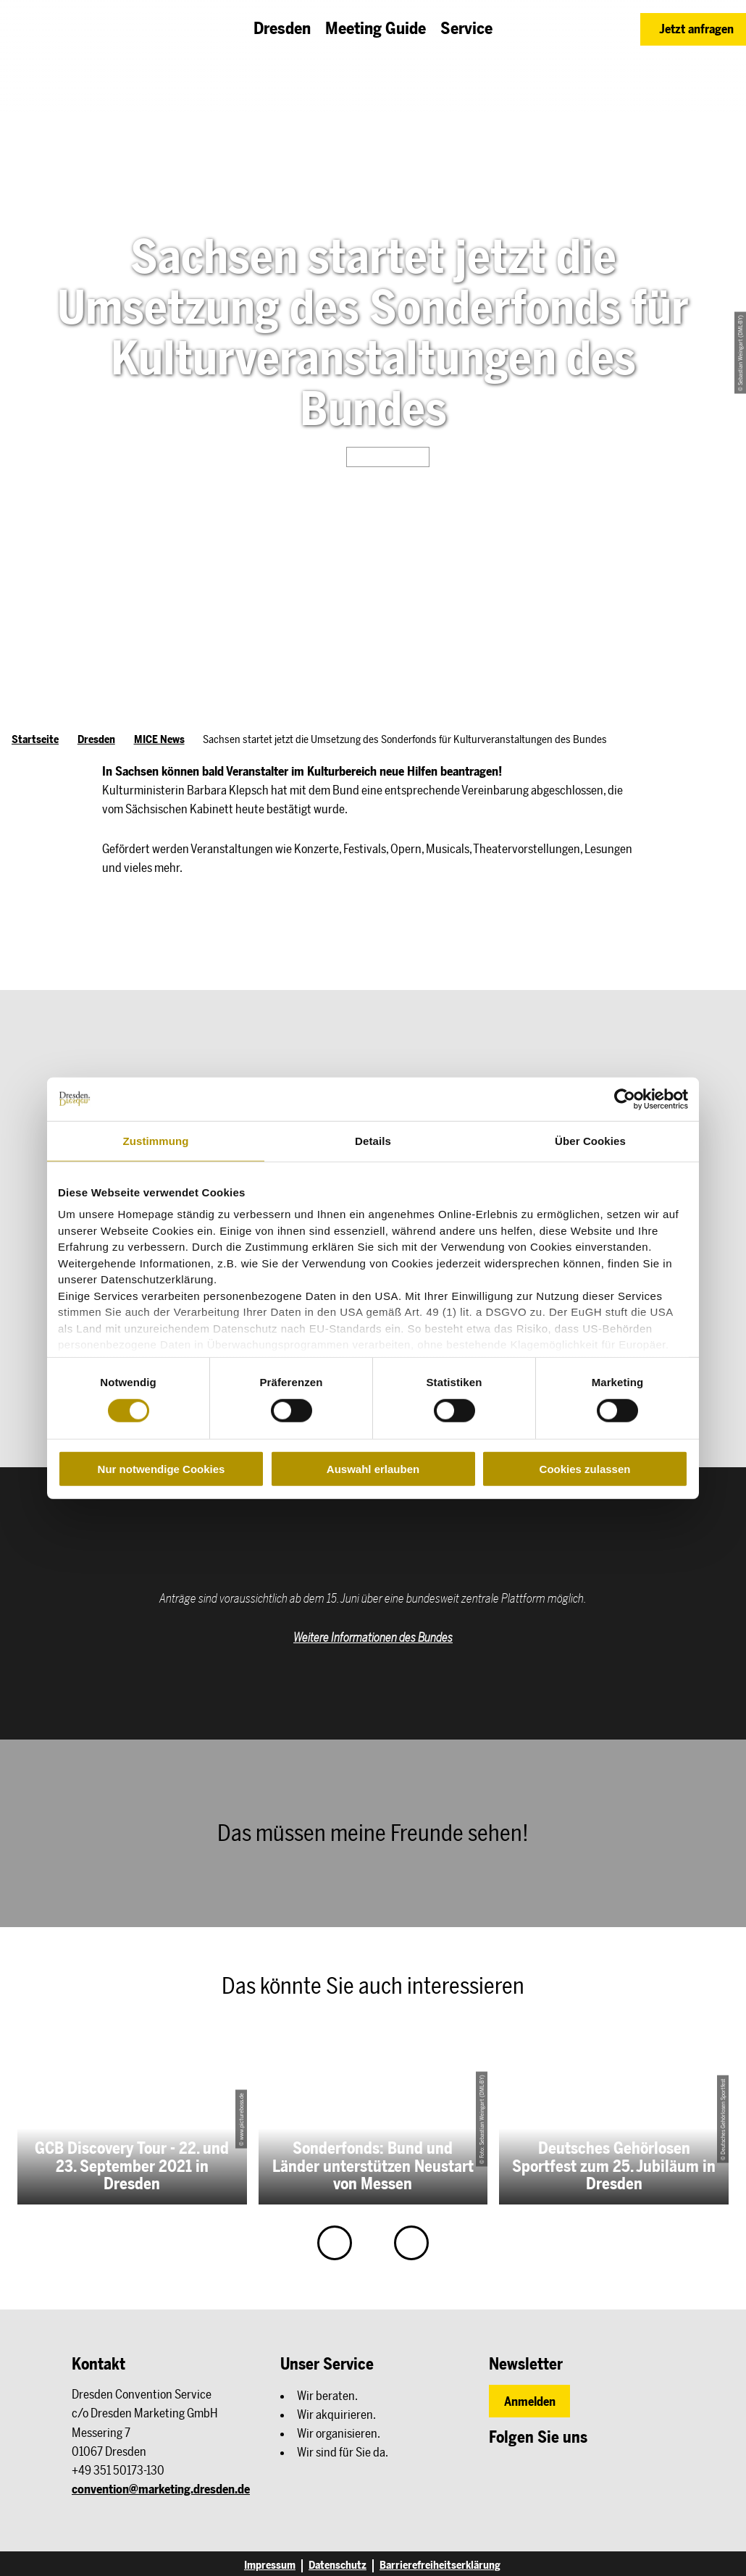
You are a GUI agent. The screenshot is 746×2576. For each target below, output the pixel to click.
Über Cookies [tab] (590, 1140)
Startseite (35, 739)
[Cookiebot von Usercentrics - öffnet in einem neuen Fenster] (624, 1098)
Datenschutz (337, 2565)
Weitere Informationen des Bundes (373, 1637)
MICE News (159, 739)
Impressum (270, 2565)
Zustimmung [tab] (156, 1140)
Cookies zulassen (585, 1469)
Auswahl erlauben (373, 1469)
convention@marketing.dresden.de (161, 2489)
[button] (693, 29)
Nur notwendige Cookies (161, 1469)
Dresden (96, 739)
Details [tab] (373, 1140)
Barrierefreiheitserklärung (440, 2565)
